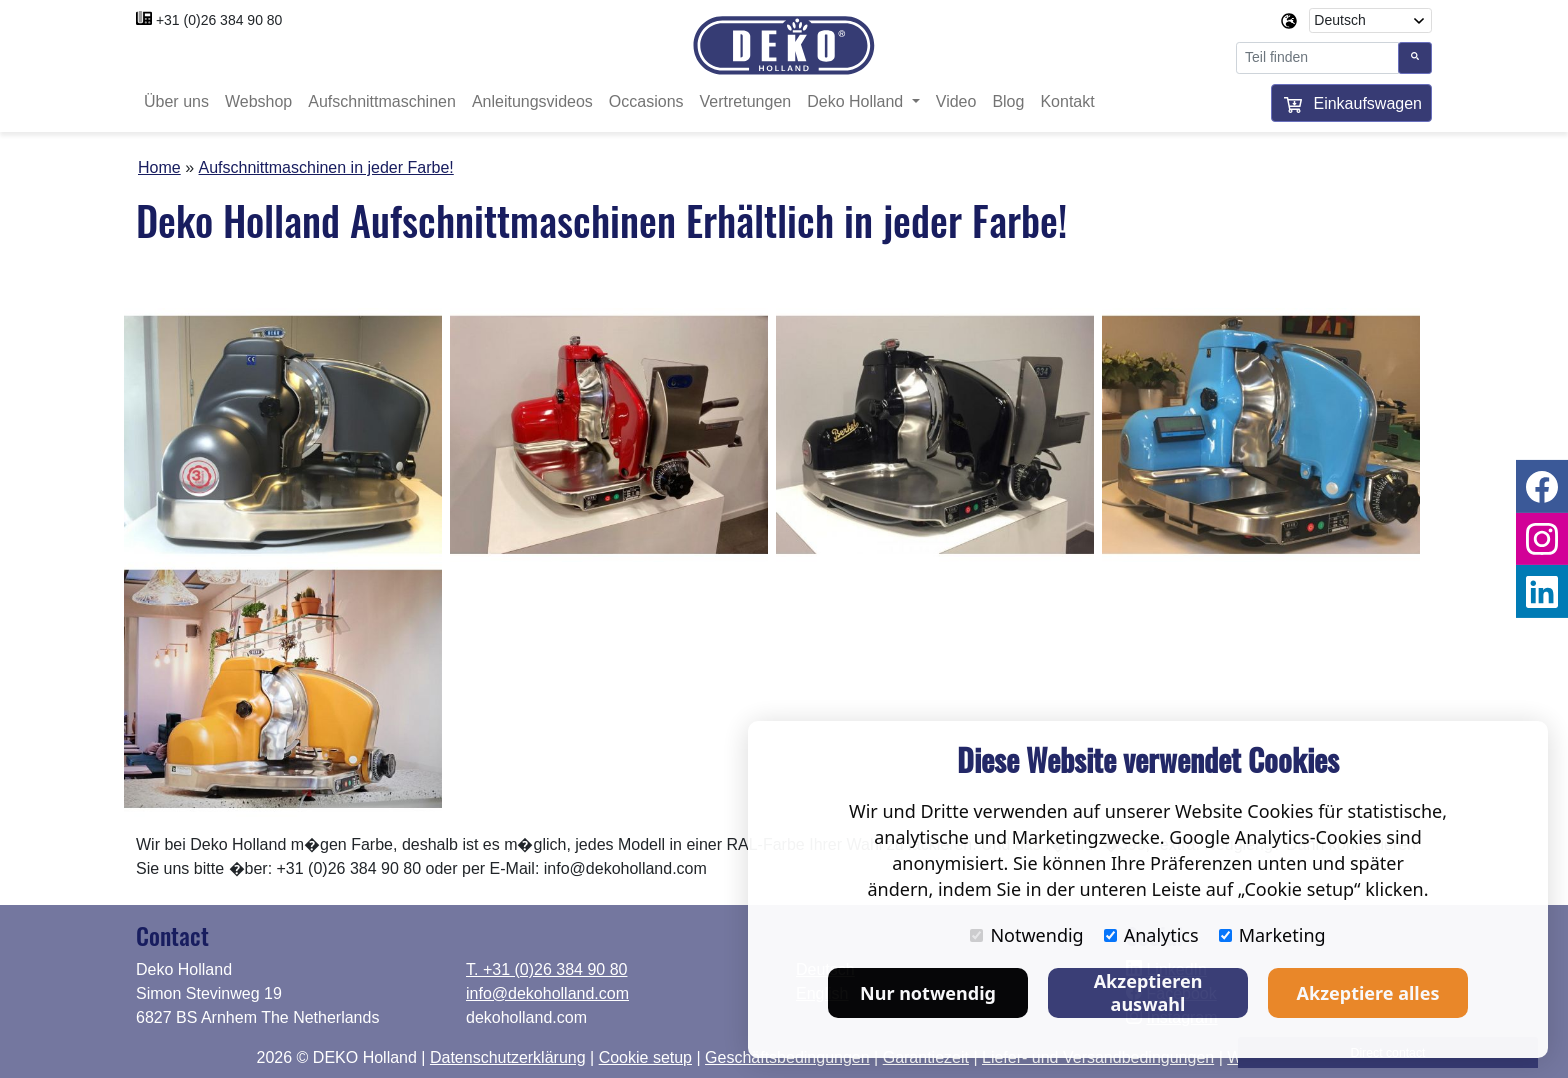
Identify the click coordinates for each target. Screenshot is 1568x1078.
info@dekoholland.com (547, 993)
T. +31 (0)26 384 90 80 (546, 969)
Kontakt (1067, 102)
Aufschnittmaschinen (382, 102)
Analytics (1151, 935)
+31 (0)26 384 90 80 (219, 20)
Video (956, 102)
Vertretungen (746, 102)
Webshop (258, 102)
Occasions (646, 102)
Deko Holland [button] (857, 102)
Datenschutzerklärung (508, 1057)
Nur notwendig (928, 993)
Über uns (176, 102)
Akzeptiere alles (1368, 993)
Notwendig (1026, 935)
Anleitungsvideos (532, 102)
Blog (1008, 102)
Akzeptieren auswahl (1148, 992)
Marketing (1272, 935)
